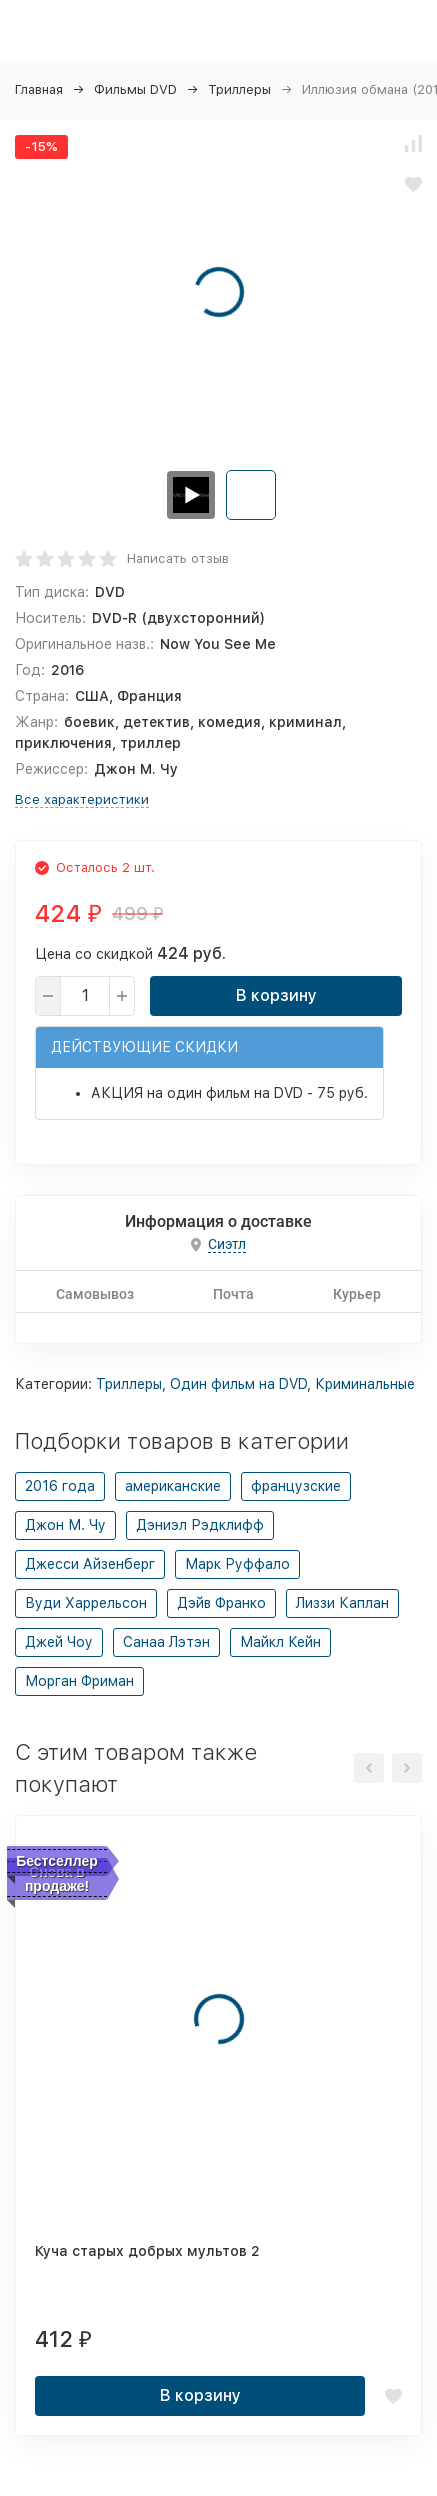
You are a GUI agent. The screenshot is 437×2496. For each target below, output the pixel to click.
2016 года (60, 1486)
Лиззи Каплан (342, 1603)
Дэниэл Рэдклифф (200, 1525)
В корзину (276, 995)
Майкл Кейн (280, 1642)
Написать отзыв (178, 558)
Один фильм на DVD (238, 1384)
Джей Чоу (59, 1642)
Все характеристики (82, 799)
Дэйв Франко (221, 1603)
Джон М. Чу (65, 1525)
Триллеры (239, 89)
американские (173, 1486)
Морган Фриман (79, 1681)
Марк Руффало (237, 1564)
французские (296, 1486)
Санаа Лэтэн (166, 1642)
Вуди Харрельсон (86, 1603)
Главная (39, 89)
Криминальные (365, 1384)
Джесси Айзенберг (90, 1564)
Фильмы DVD (135, 89)
